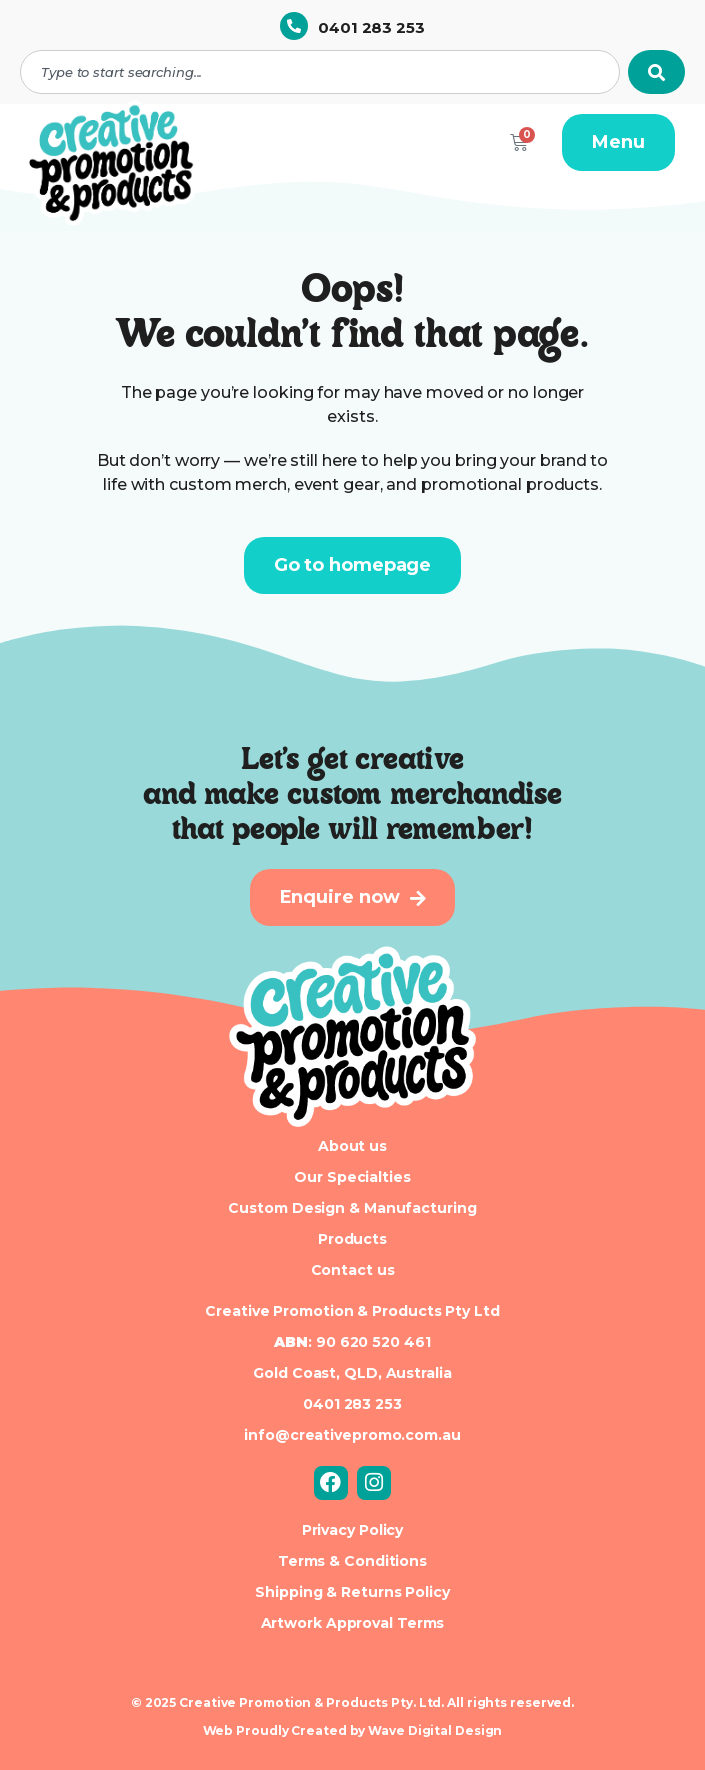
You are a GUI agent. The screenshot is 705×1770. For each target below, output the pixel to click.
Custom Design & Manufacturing (352, 1208)
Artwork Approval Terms (353, 1623)
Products (352, 1239)
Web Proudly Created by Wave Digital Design (353, 1730)
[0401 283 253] (294, 26)
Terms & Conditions (352, 1561)
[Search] (656, 72)
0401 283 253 (371, 27)
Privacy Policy (353, 1530)
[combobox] (320, 72)
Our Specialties (352, 1177)
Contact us (353, 1270)
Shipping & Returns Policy (352, 1592)
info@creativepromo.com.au (352, 1435)
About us (352, 1146)
